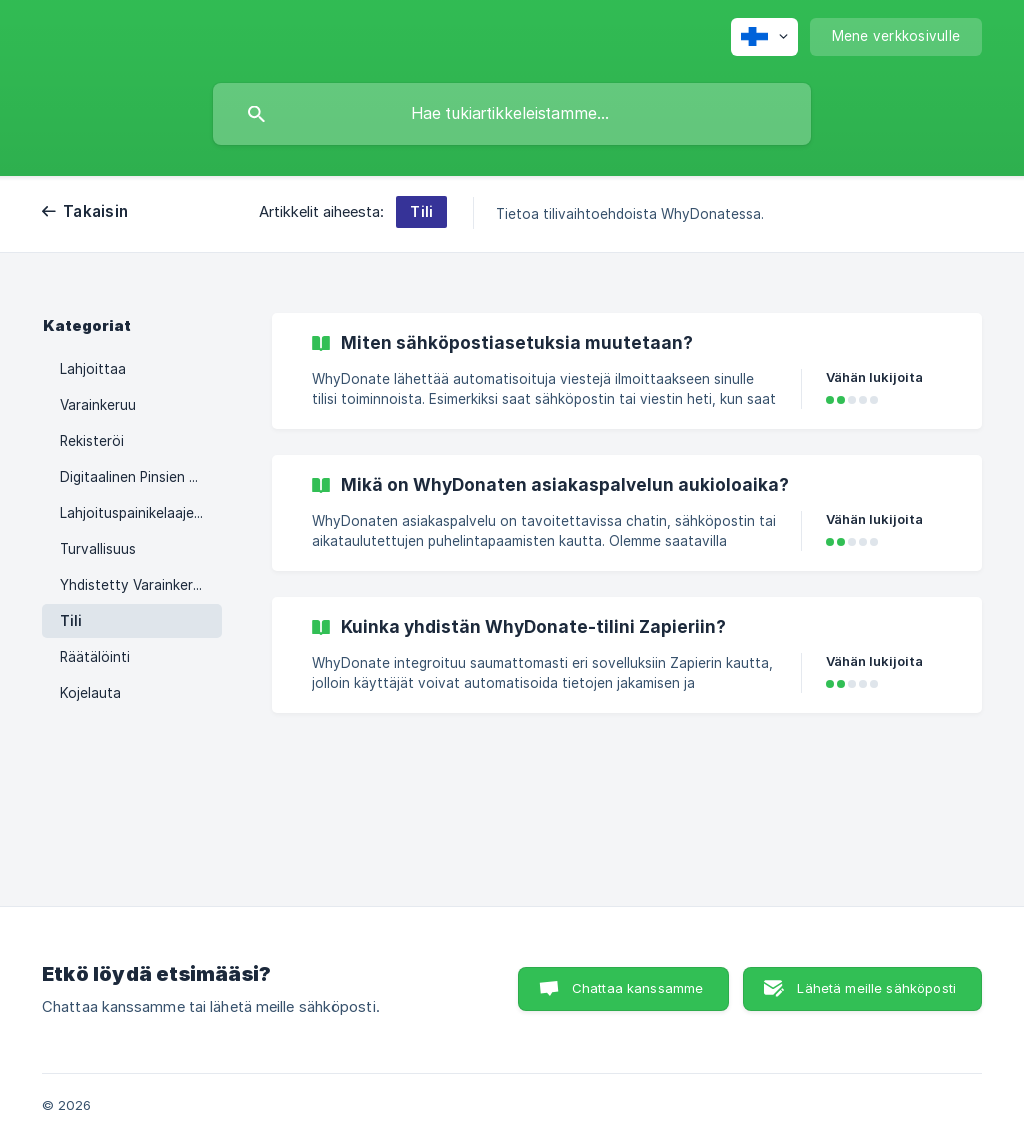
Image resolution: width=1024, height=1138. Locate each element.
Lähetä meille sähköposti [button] (876, 988)
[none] (764, 37)
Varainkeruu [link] (98, 405)
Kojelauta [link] (90, 693)
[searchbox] (512, 114)
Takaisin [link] (95, 211)
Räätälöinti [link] (95, 657)
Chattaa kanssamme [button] (638, 988)
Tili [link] (71, 621)
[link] (627, 371)
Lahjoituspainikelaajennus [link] (141, 513)
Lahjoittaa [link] (93, 369)
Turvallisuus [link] (98, 549)
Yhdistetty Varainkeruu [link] (134, 585)
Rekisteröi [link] (92, 441)
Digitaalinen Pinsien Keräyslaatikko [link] (141, 477)
